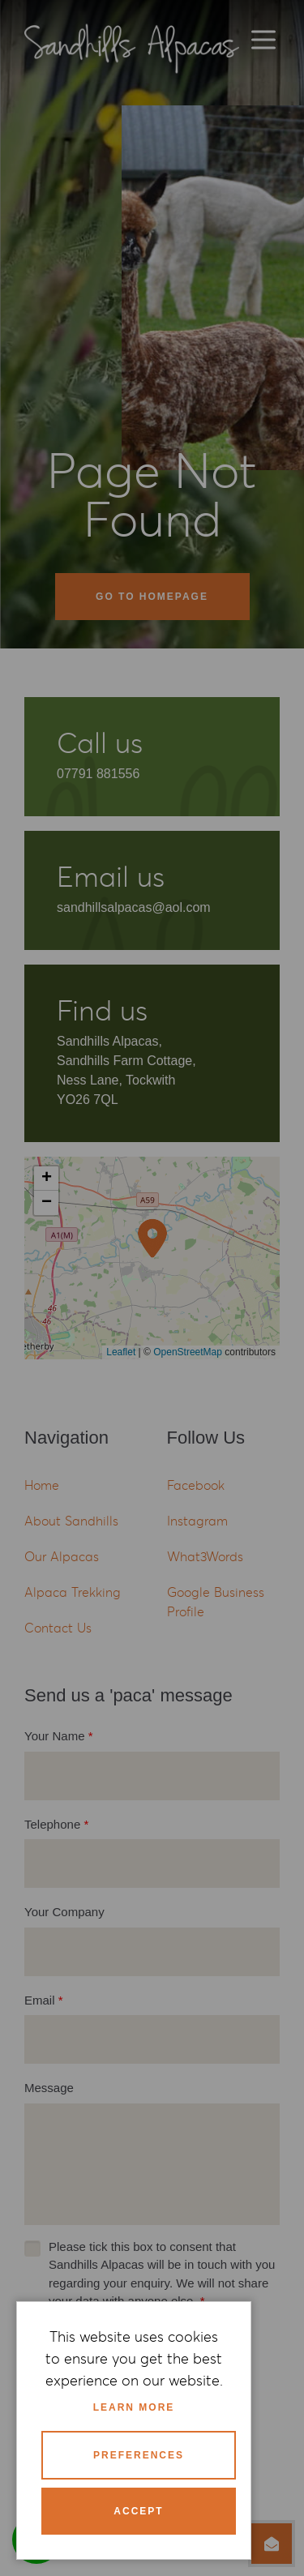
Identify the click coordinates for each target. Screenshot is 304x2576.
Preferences (138, 2455)
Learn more (134, 2407)
